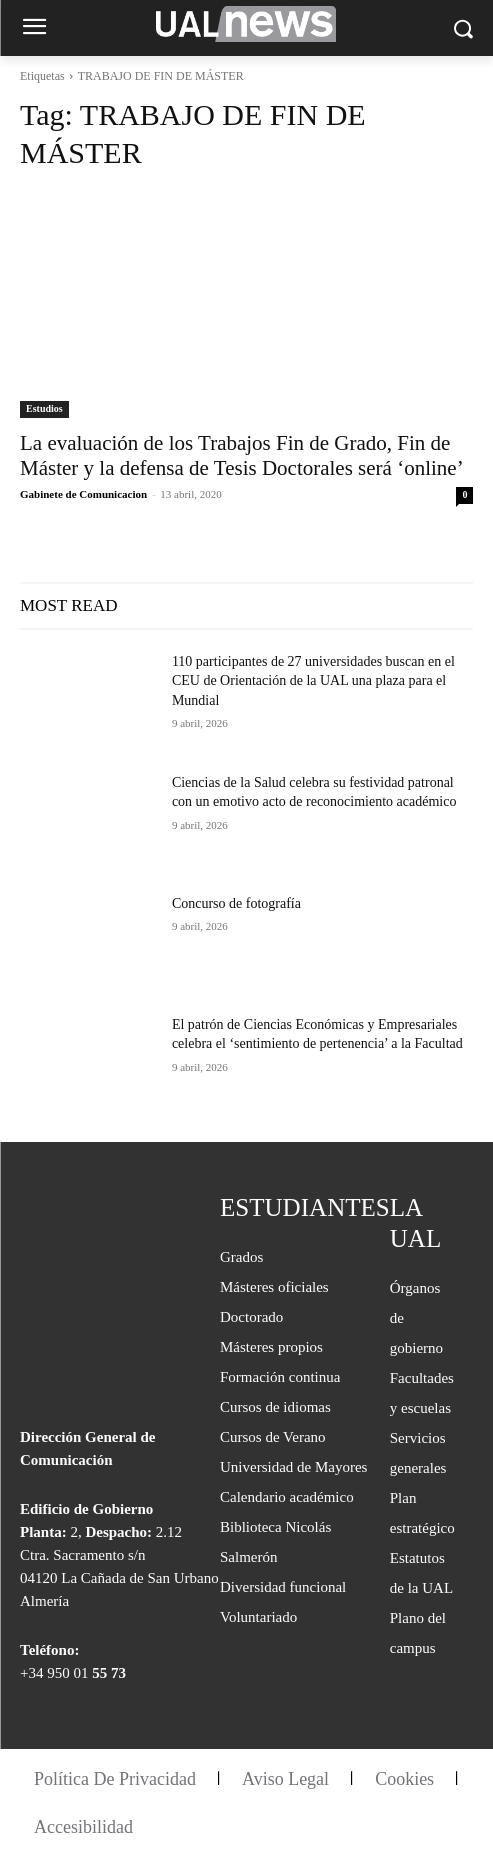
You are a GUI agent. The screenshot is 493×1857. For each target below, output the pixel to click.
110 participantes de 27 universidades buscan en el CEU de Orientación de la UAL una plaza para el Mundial (313, 681)
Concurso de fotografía (236, 903)
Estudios (44, 408)
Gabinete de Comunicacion (83, 494)
